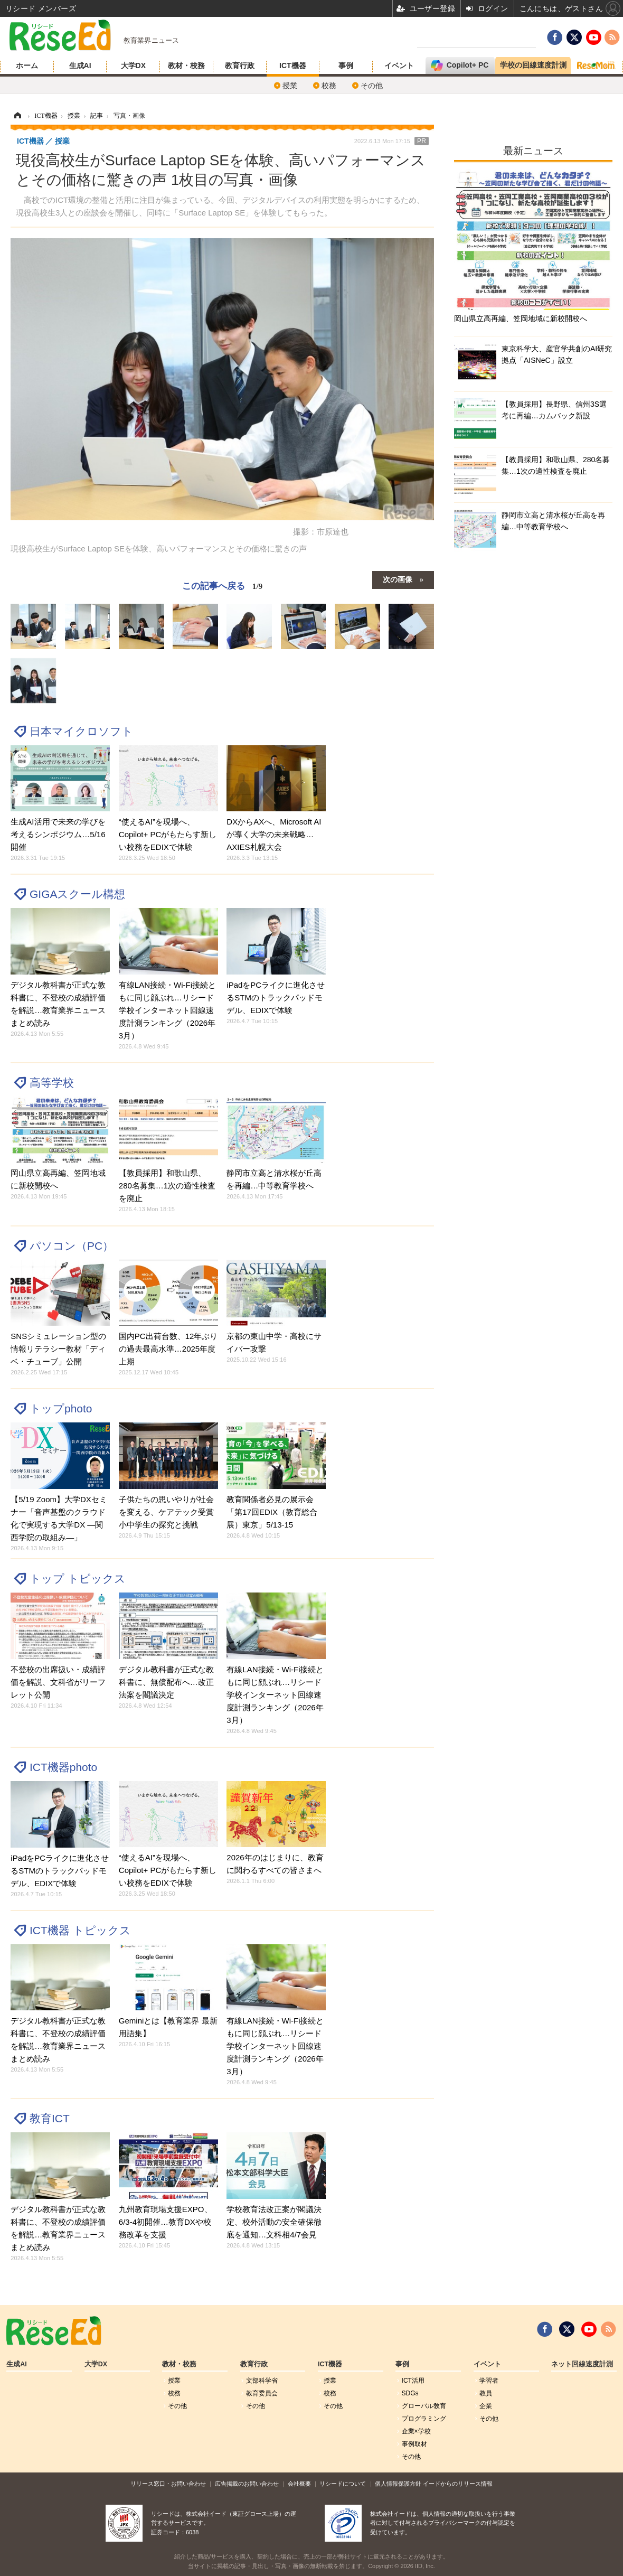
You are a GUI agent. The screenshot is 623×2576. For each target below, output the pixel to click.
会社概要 (299, 2483)
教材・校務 (186, 65)
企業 (485, 2406)
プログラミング (424, 2418)
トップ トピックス (78, 1578)
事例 (345, 65)
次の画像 (397, 579)
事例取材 (414, 2444)
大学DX (133, 65)
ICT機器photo (63, 1767)
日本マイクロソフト (81, 731)
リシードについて (342, 2483)
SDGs (410, 2393)
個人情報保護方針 (398, 2483)
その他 (372, 85)
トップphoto (61, 1408)
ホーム (27, 65)
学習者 (488, 2380)
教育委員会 (262, 2393)
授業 (289, 85)
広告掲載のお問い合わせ (247, 2483)
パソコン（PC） (72, 1246)
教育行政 (239, 65)
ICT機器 (292, 65)
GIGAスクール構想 (77, 894)
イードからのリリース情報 (458, 2483)
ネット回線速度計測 (582, 2364)
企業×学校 (416, 2431)
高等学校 (52, 1082)
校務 (329, 85)
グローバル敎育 (424, 2406)
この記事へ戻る (222, 585)
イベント (399, 65)
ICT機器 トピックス (80, 1930)
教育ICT (50, 2118)
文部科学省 (262, 2380)
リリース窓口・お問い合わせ (168, 2483)
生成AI (80, 65)
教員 (485, 2393)
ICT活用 (413, 2380)
